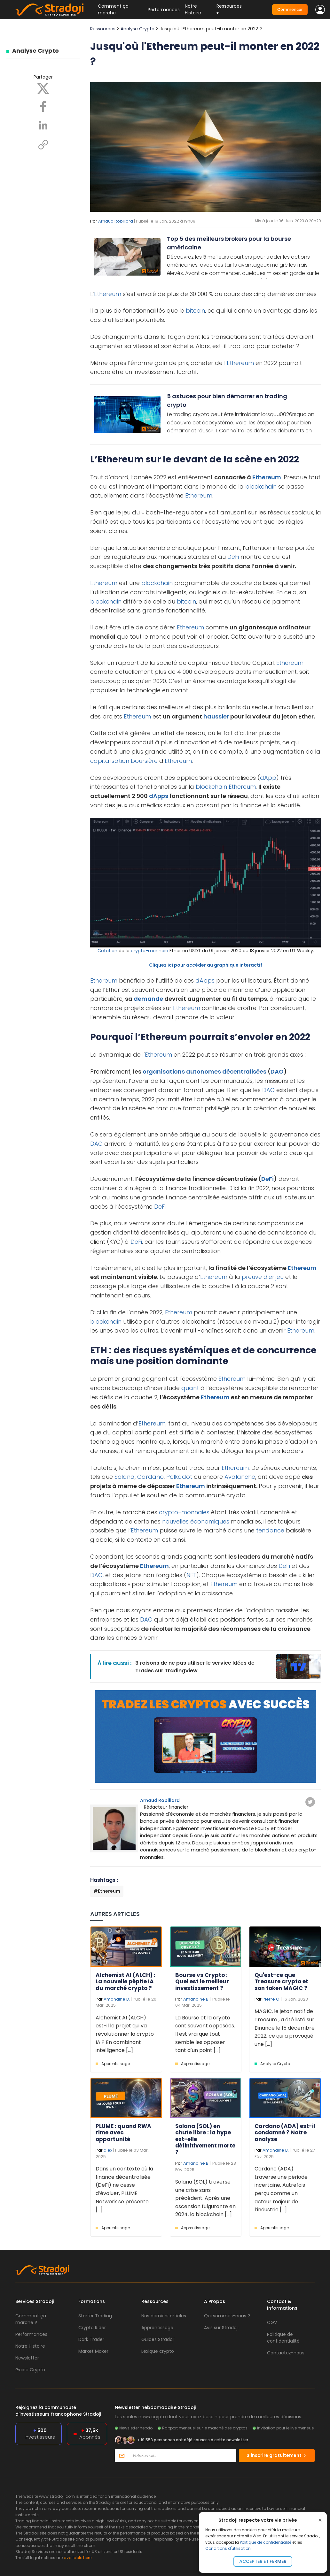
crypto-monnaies (184, 1512)
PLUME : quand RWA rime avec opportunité (123, 2132)
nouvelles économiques (195, 1521)
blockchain (261, 486)
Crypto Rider (92, 2327)
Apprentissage (115, 2063)
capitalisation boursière (124, 761)
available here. (78, 2557)
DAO (277, 1071)
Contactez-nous (285, 2353)
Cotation (107, 950)
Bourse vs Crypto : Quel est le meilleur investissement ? (202, 1981)
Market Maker (93, 2351)
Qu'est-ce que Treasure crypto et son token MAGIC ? (281, 1981)
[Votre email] (182, 2455)
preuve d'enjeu (263, 1277)
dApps (158, 796)
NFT (191, 1575)
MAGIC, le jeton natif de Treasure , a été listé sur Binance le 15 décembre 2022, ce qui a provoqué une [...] (285, 2028)
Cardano (150, 1477)
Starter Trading (95, 2316)
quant (190, 1388)
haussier (216, 716)
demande (148, 999)
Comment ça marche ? (30, 2319)
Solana (124, 1477)
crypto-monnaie (149, 950)
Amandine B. (117, 1999)
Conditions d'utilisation (228, 2548)
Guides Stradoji (158, 2339)
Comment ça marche (113, 9)
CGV (272, 2322)
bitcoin (195, 311)
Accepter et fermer (263, 2561)
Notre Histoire (193, 9)
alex (108, 2150)
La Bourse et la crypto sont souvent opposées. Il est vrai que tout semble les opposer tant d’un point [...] (205, 2034)
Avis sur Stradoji (221, 2327)
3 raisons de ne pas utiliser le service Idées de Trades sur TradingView (195, 1666)
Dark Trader (91, 2339)
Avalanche (239, 1477)
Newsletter (27, 2358)
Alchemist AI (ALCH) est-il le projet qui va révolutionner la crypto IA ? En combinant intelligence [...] (125, 2034)
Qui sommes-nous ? (227, 2316)
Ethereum (107, 294)
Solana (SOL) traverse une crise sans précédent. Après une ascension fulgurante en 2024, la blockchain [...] (205, 2198)
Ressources (102, 29)
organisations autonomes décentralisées (204, 1071)
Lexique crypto (157, 2351)
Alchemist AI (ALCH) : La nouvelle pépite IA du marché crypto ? (125, 1981)
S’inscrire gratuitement (277, 2455)
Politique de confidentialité (265, 2542)
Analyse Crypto (35, 51)
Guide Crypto (30, 2370)
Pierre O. (271, 1999)
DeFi (233, 557)
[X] (43, 88)
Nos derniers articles (163, 2316)
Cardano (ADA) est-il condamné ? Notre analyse (285, 2132)
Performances (164, 9)
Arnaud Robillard (115, 221)
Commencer (289, 9)
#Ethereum (106, 1891)
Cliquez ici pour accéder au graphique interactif (205, 965)
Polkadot (179, 1477)
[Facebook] (43, 106)
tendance (270, 1530)
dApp (268, 778)
